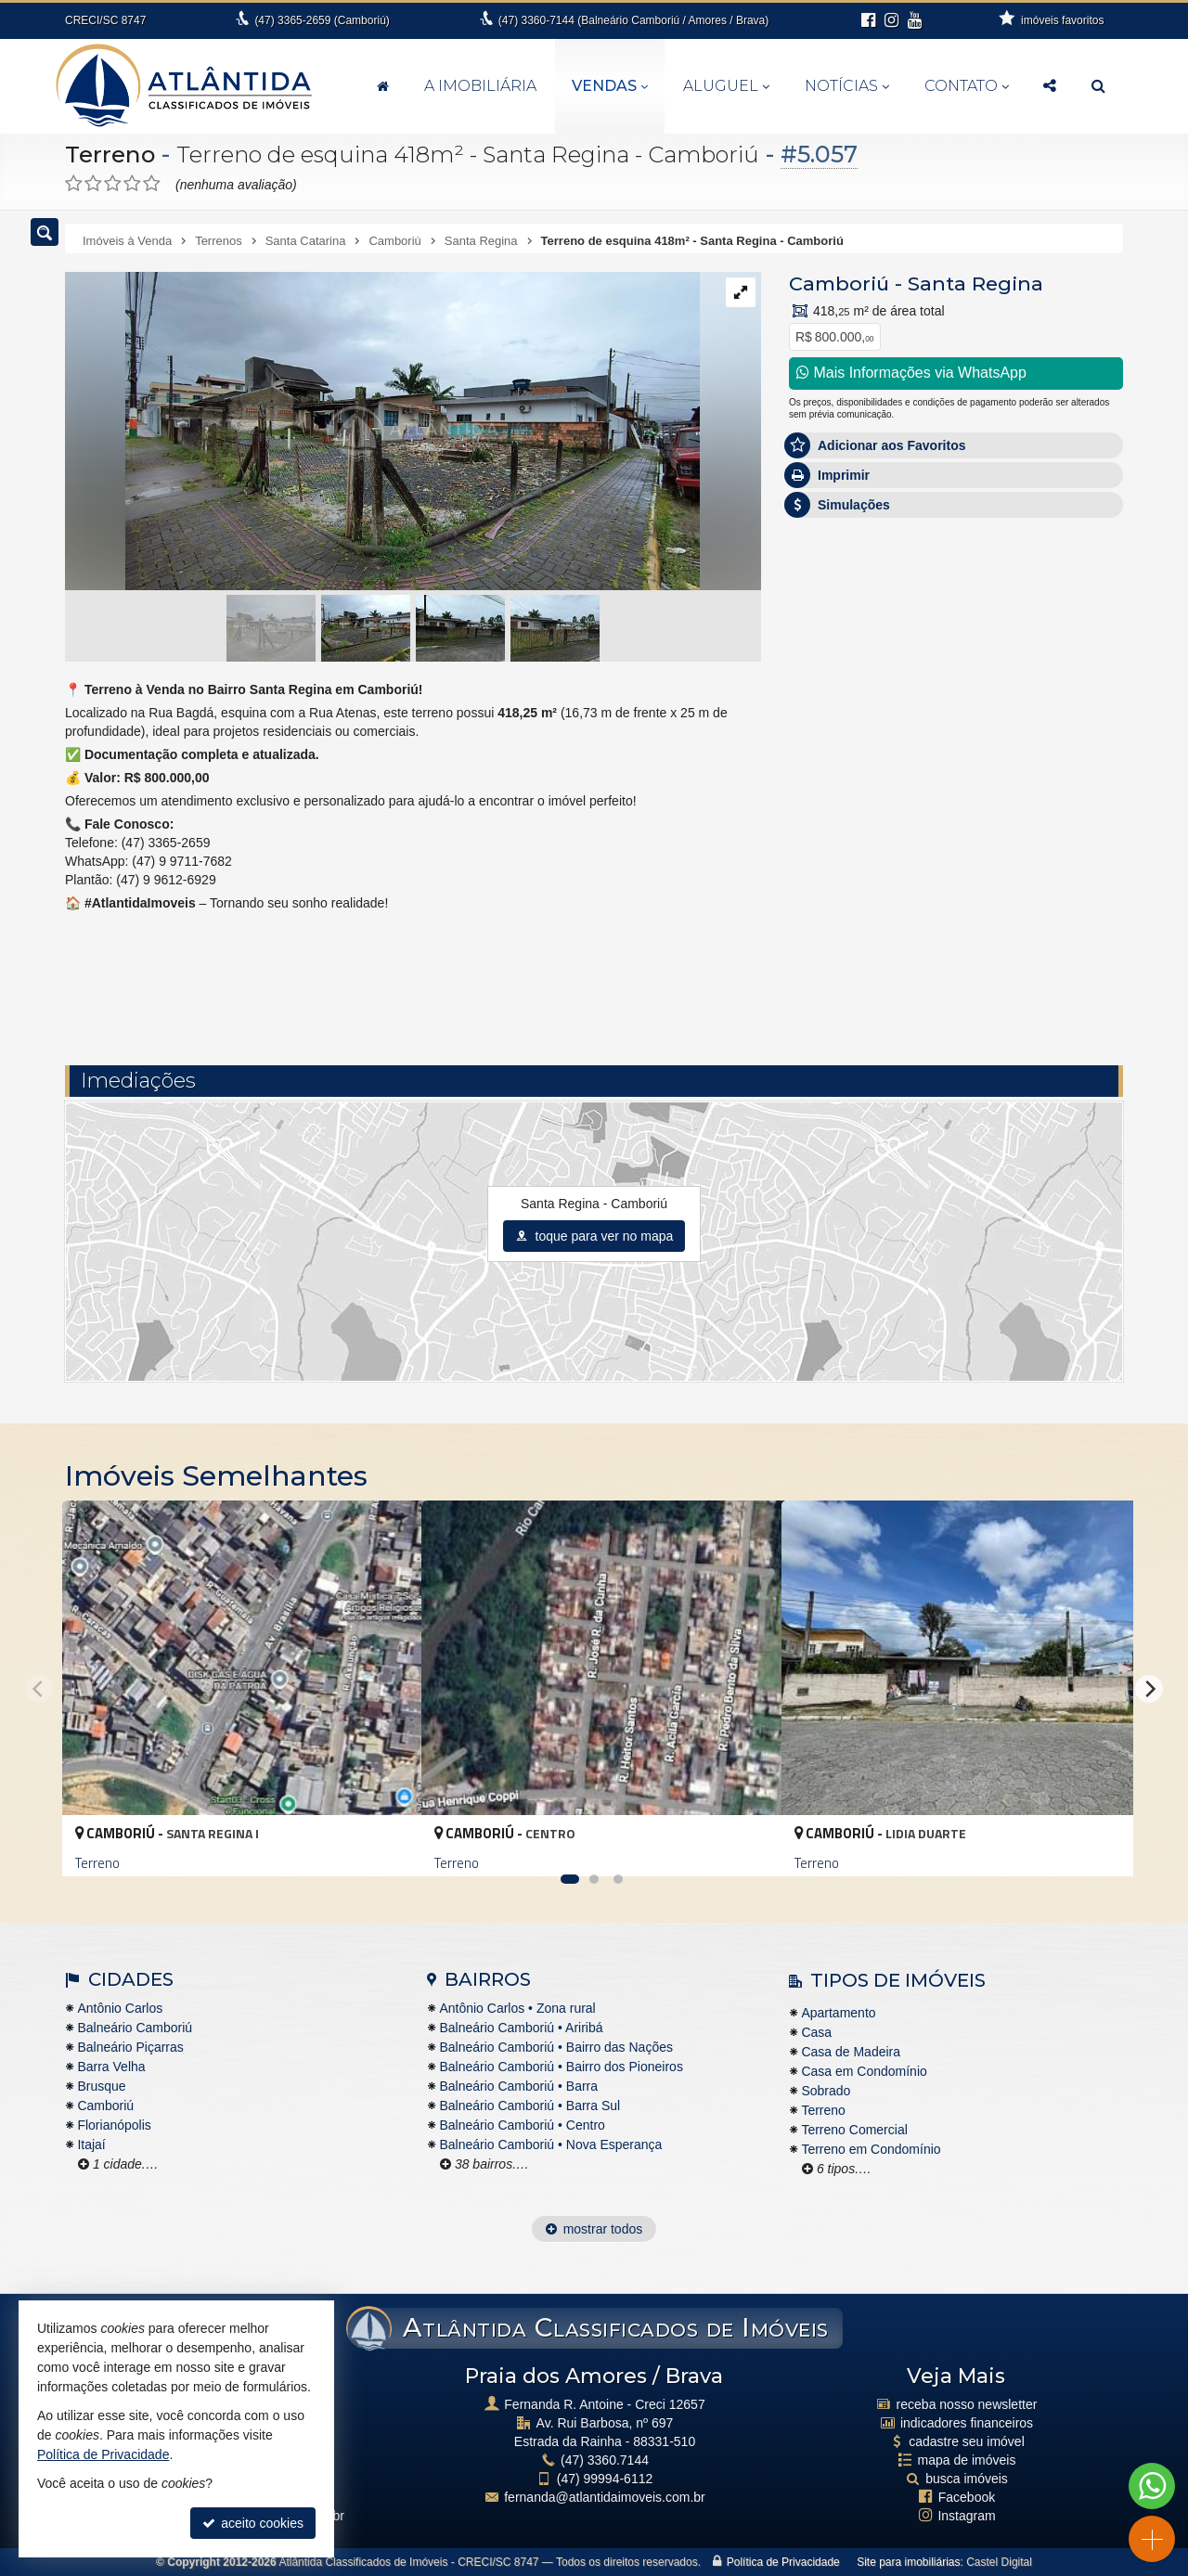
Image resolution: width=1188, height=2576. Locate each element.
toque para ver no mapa (594, 1236)
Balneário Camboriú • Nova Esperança (550, 2144)
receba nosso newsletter (967, 2404)
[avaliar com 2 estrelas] (93, 183)
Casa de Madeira (850, 2051)
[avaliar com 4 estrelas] (132, 183)
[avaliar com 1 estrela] (74, 183)
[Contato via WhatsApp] (1152, 2486)
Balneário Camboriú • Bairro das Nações (556, 2047)
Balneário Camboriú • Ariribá (520, 2027)
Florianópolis (113, 2125)
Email (814, 784)
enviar (1076, 914)
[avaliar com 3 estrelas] (113, 183)
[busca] (1098, 86)
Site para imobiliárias (908, 2562)
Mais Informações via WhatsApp (911, 372)
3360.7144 (605, 2460)
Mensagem (830, 619)
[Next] (1149, 1689)
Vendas (610, 86)
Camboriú (839, 283)
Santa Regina (975, 283)
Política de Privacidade (783, 2562)
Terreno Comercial (854, 2129)
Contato (966, 86)
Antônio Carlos (119, 2008)
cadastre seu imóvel (967, 2441)
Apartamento (838, 2012)
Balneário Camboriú (134, 2027)
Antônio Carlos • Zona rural (517, 2008)
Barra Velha (111, 2066)
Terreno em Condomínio (870, 2149)
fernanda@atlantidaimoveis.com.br (604, 2497)
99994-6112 (605, 2478)
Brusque (101, 2086)
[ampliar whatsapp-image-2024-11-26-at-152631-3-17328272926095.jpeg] (382, 432)
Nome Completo (845, 720)
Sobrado (825, 2090)
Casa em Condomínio (863, 2071)
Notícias (847, 86)
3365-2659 (321, 20)
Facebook (966, 2497)
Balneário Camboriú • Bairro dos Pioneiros (560, 2066)
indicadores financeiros (966, 2422)
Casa (816, 2032)
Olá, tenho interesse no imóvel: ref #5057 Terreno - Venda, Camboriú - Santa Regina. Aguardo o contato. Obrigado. (956, 662)
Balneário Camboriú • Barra (518, 2086)
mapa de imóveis (967, 2460)
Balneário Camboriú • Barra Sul (529, 2105)
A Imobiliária (480, 86)
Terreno (111, 154)
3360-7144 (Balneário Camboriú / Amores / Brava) (633, 20)
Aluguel (726, 86)
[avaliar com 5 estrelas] (152, 183)
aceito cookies (252, 2523)
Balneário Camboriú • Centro (521, 2125)
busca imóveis (966, 2478)
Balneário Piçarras (130, 2047)
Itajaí (91, 2144)
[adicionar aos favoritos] (387, 1845)
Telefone (822, 848)
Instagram (966, 2515)
